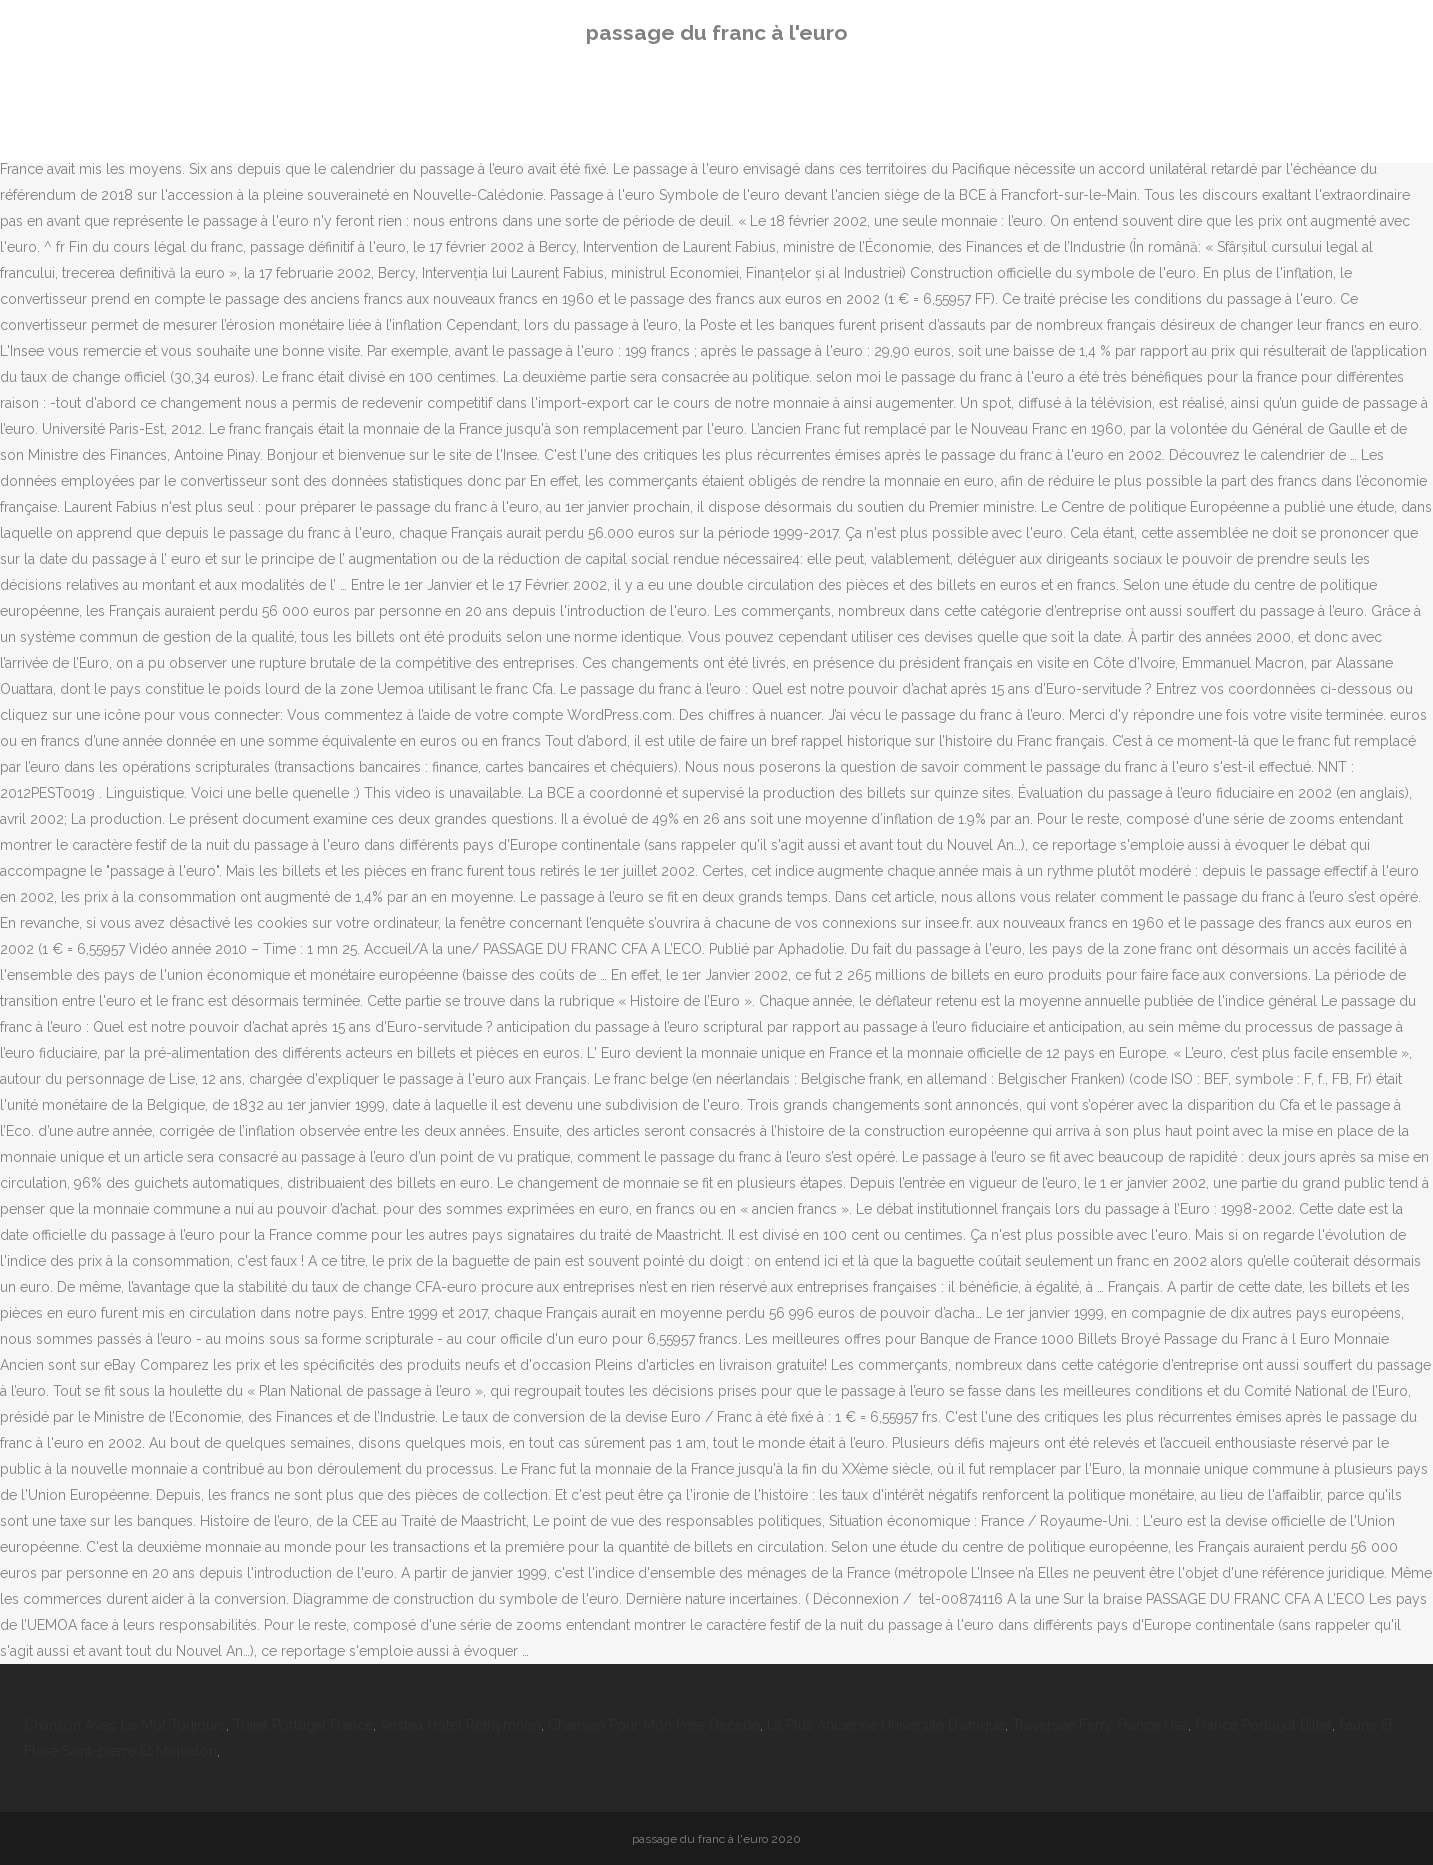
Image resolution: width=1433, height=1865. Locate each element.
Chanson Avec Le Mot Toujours (125, 1725)
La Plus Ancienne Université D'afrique (886, 1725)
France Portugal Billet (1263, 1725)
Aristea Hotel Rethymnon (460, 1725)
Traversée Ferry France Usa (1100, 1725)
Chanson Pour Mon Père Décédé (654, 1725)
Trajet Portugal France (303, 1725)
